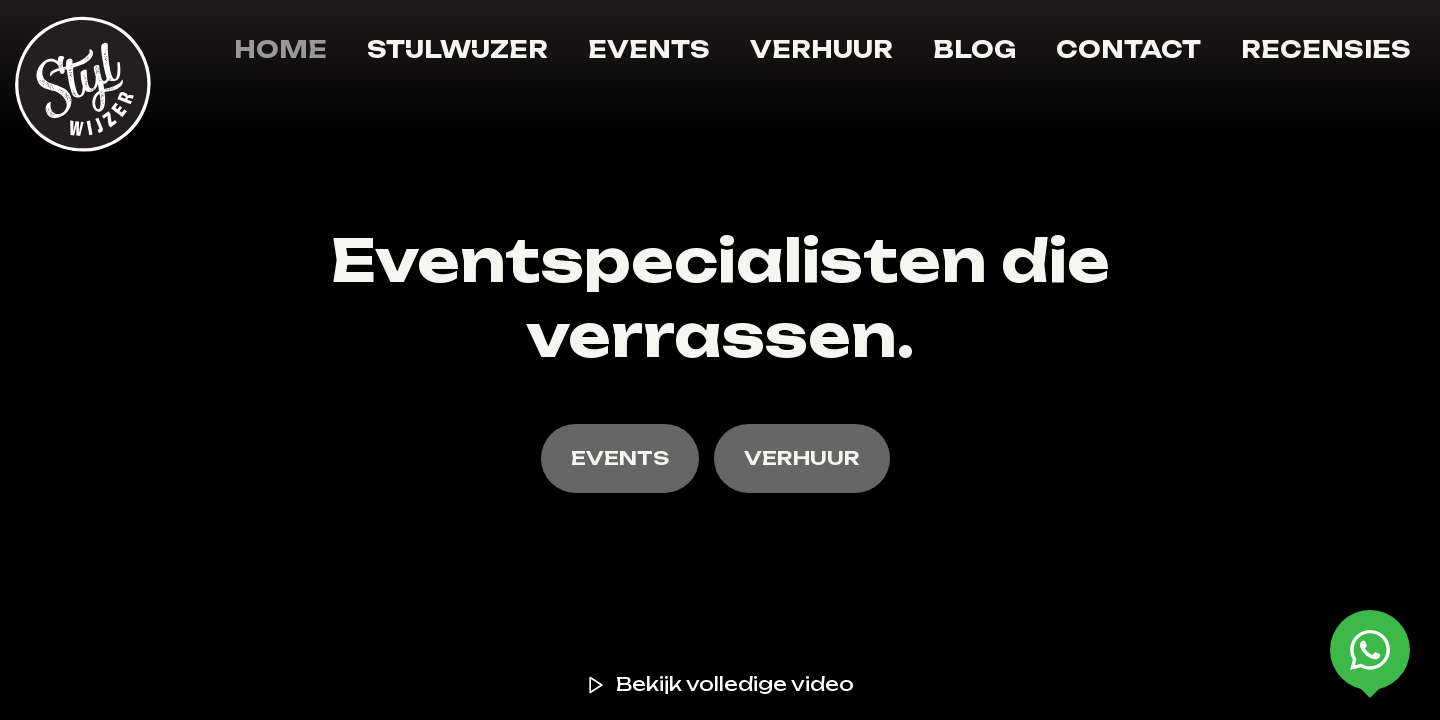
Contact (1128, 49)
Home (280, 49)
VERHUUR (802, 458)
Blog (974, 49)
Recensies (1326, 49)
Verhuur (821, 49)
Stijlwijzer (457, 49)
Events (649, 49)
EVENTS (620, 458)
